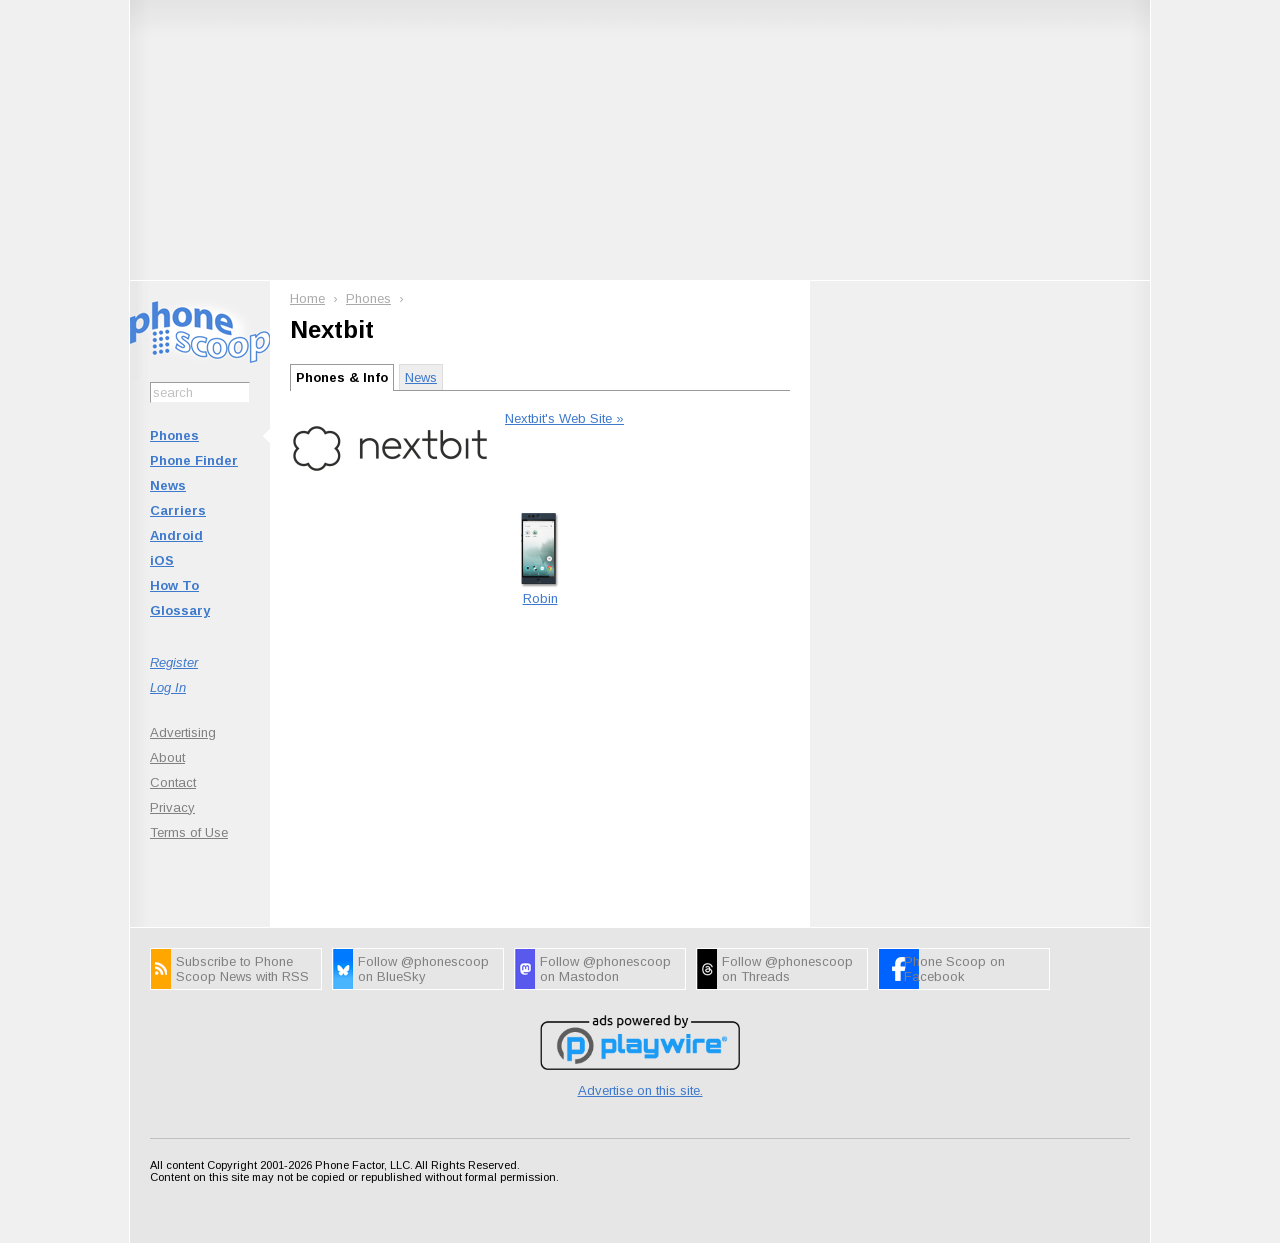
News (168, 485)
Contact (173, 782)
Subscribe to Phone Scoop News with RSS (242, 969)
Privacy (172, 807)
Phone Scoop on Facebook (954, 969)
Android (176, 535)
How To (174, 585)
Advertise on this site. (640, 1090)
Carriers (178, 510)
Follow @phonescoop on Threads (787, 969)
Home (307, 298)
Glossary (180, 610)
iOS (162, 560)
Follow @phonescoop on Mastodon (605, 969)
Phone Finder (194, 460)
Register (174, 662)
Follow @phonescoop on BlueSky (423, 969)
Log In (168, 687)
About (167, 757)
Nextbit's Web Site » (564, 418)
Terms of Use (189, 832)
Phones (174, 435)
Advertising (183, 732)
